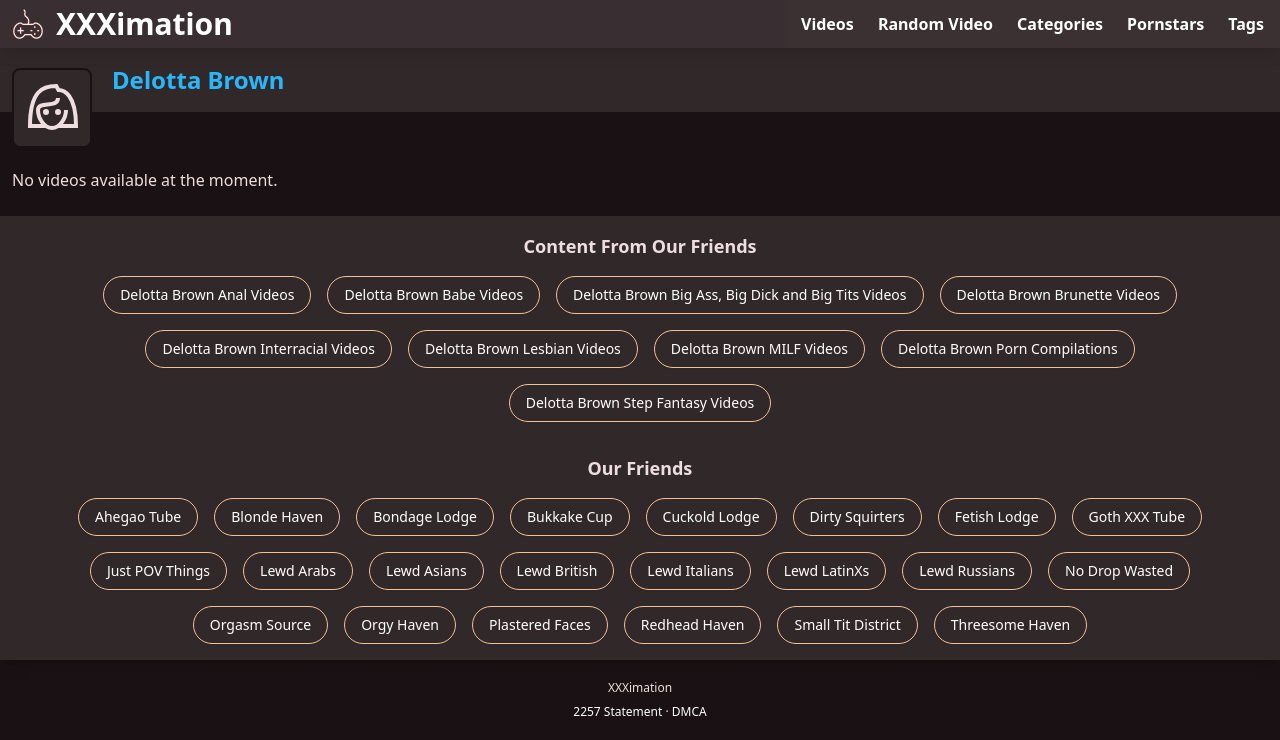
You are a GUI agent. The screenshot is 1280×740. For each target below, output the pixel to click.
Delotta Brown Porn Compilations (1008, 348)
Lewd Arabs (298, 570)
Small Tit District (847, 624)
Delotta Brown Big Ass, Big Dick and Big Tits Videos (739, 294)
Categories (1060, 24)
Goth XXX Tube (1137, 516)
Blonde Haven (277, 516)
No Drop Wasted (1119, 570)
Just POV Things (158, 570)
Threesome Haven (1010, 624)
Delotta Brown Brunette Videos (1058, 294)
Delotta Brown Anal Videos (207, 294)
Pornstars (1165, 24)
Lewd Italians (690, 570)
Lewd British (557, 570)
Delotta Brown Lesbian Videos (523, 348)
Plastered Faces (540, 624)
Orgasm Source (260, 624)
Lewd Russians (967, 570)
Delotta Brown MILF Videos (759, 348)
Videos (827, 24)
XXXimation (122, 23)
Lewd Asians (426, 570)
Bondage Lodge (425, 516)
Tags (1246, 24)
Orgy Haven (400, 624)
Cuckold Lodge (711, 516)
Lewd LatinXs (827, 570)
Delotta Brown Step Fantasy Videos (640, 402)
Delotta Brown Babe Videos (433, 294)
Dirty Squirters (857, 516)
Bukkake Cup (570, 516)
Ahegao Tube (138, 516)
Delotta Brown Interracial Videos (268, 348)
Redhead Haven (693, 624)
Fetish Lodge (997, 516)
